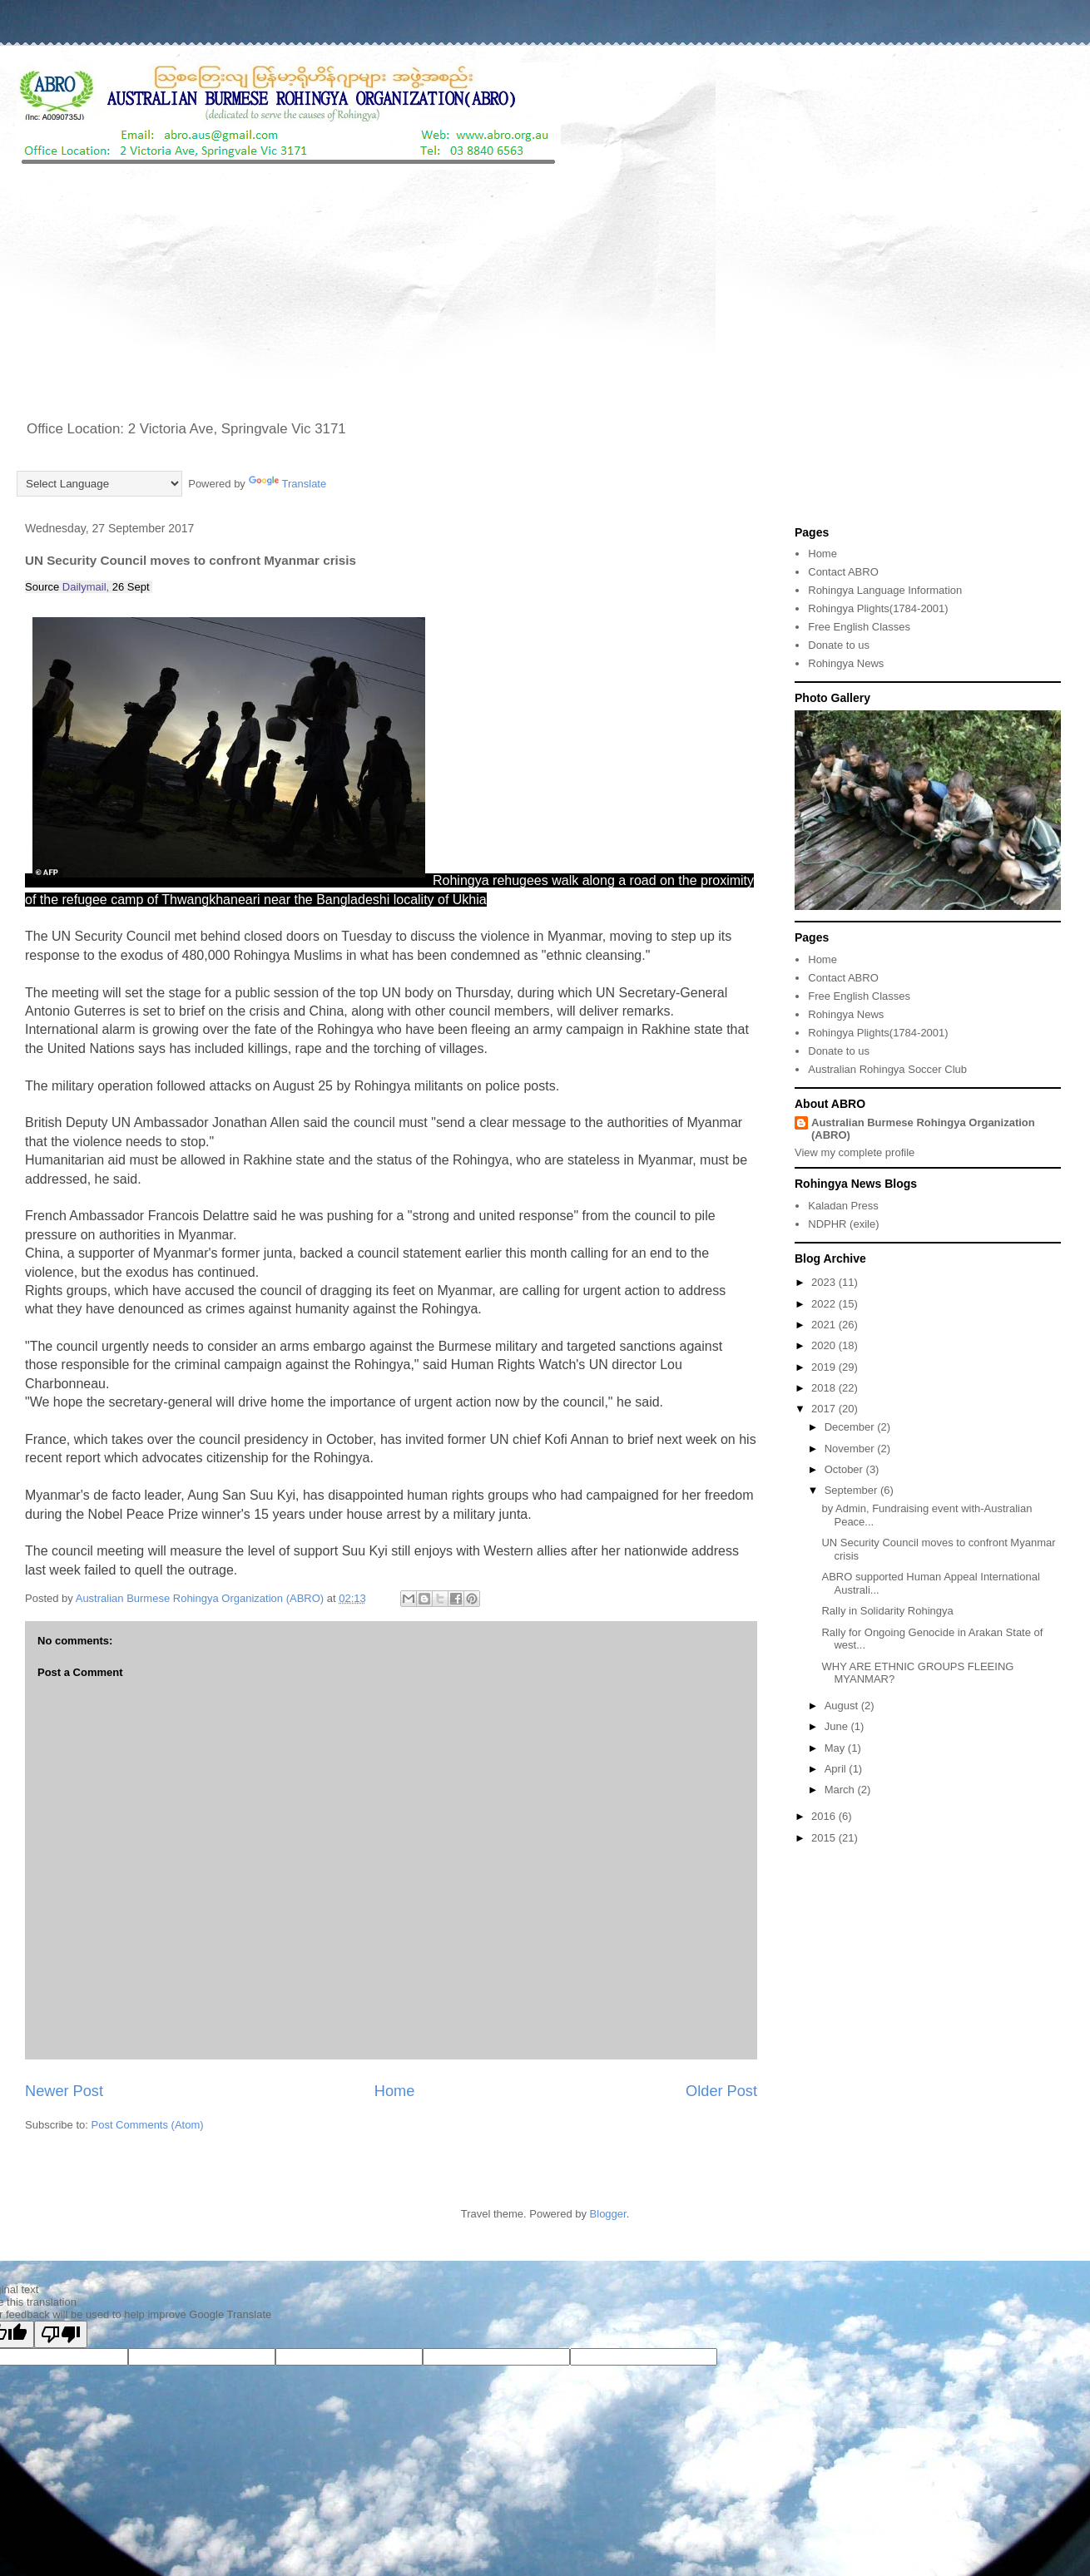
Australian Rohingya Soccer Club (887, 1069)
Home (394, 2091)
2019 (825, 1367)
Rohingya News (846, 663)
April (837, 1769)
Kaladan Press (843, 1205)
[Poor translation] (60, 2334)
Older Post (721, 2091)
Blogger (608, 2214)
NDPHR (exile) (843, 1224)
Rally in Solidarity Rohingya (887, 1610)
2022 (825, 1304)
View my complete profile (854, 1152)
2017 (825, 1408)
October (845, 1469)
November (851, 1448)
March (841, 1789)
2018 (825, 1388)
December (851, 1427)
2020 (825, 1345)
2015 (825, 1838)
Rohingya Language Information (885, 590)
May (836, 1748)
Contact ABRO (843, 572)
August (843, 1705)
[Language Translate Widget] (99, 484)
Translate (288, 483)
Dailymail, (85, 587)
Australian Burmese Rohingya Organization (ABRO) (923, 1128)
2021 (825, 1324)
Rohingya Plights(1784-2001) (878, 608)
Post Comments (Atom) (148, 2125)
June (838, 1726)
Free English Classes (859, 627)
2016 (825, 1816)
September (852, 1490)
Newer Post (64, 2091)
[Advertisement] (545, 294)
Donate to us (839, 645)
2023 (825, 1282)
